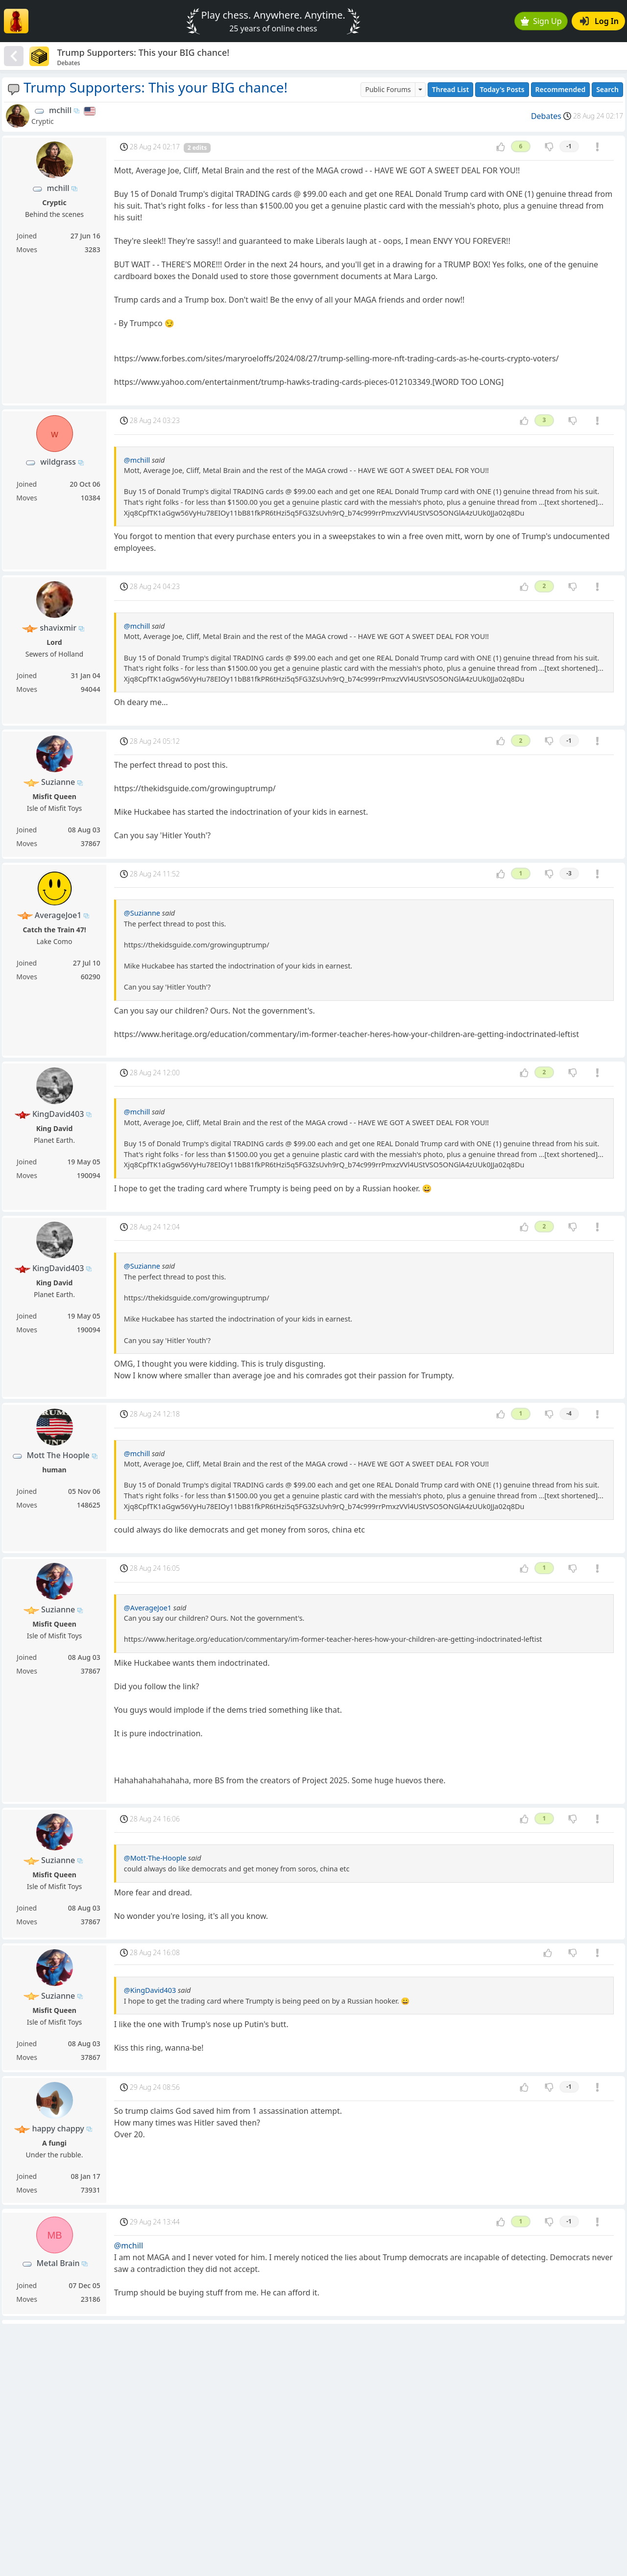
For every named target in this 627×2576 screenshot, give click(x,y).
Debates (546, 116)
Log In (599, 21)
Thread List (450, 89)
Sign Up (541, 21)
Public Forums (387, 89)
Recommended (560, 89)
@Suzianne (142, 913)
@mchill (137, 460)
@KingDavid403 (150, 1990)
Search (607, 89)
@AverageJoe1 (147, 1607)
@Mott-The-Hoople (155, 1858)
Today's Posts (502, 89)
